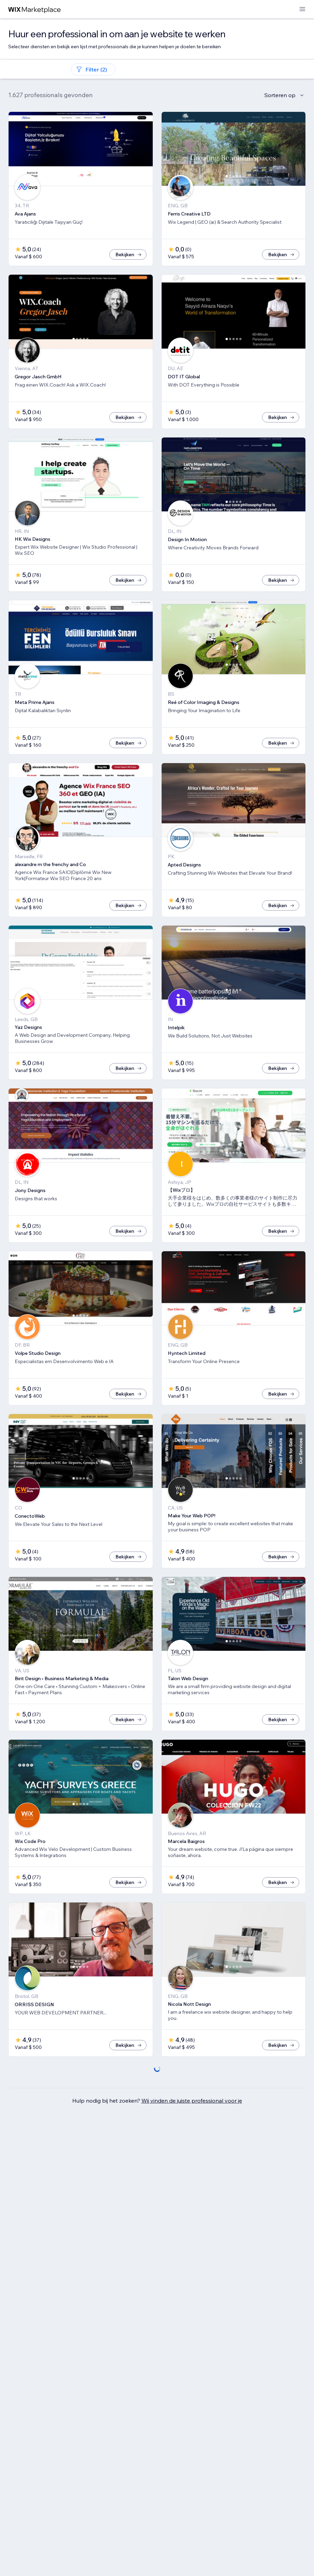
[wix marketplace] (34, 9)
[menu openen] (302, 9)
